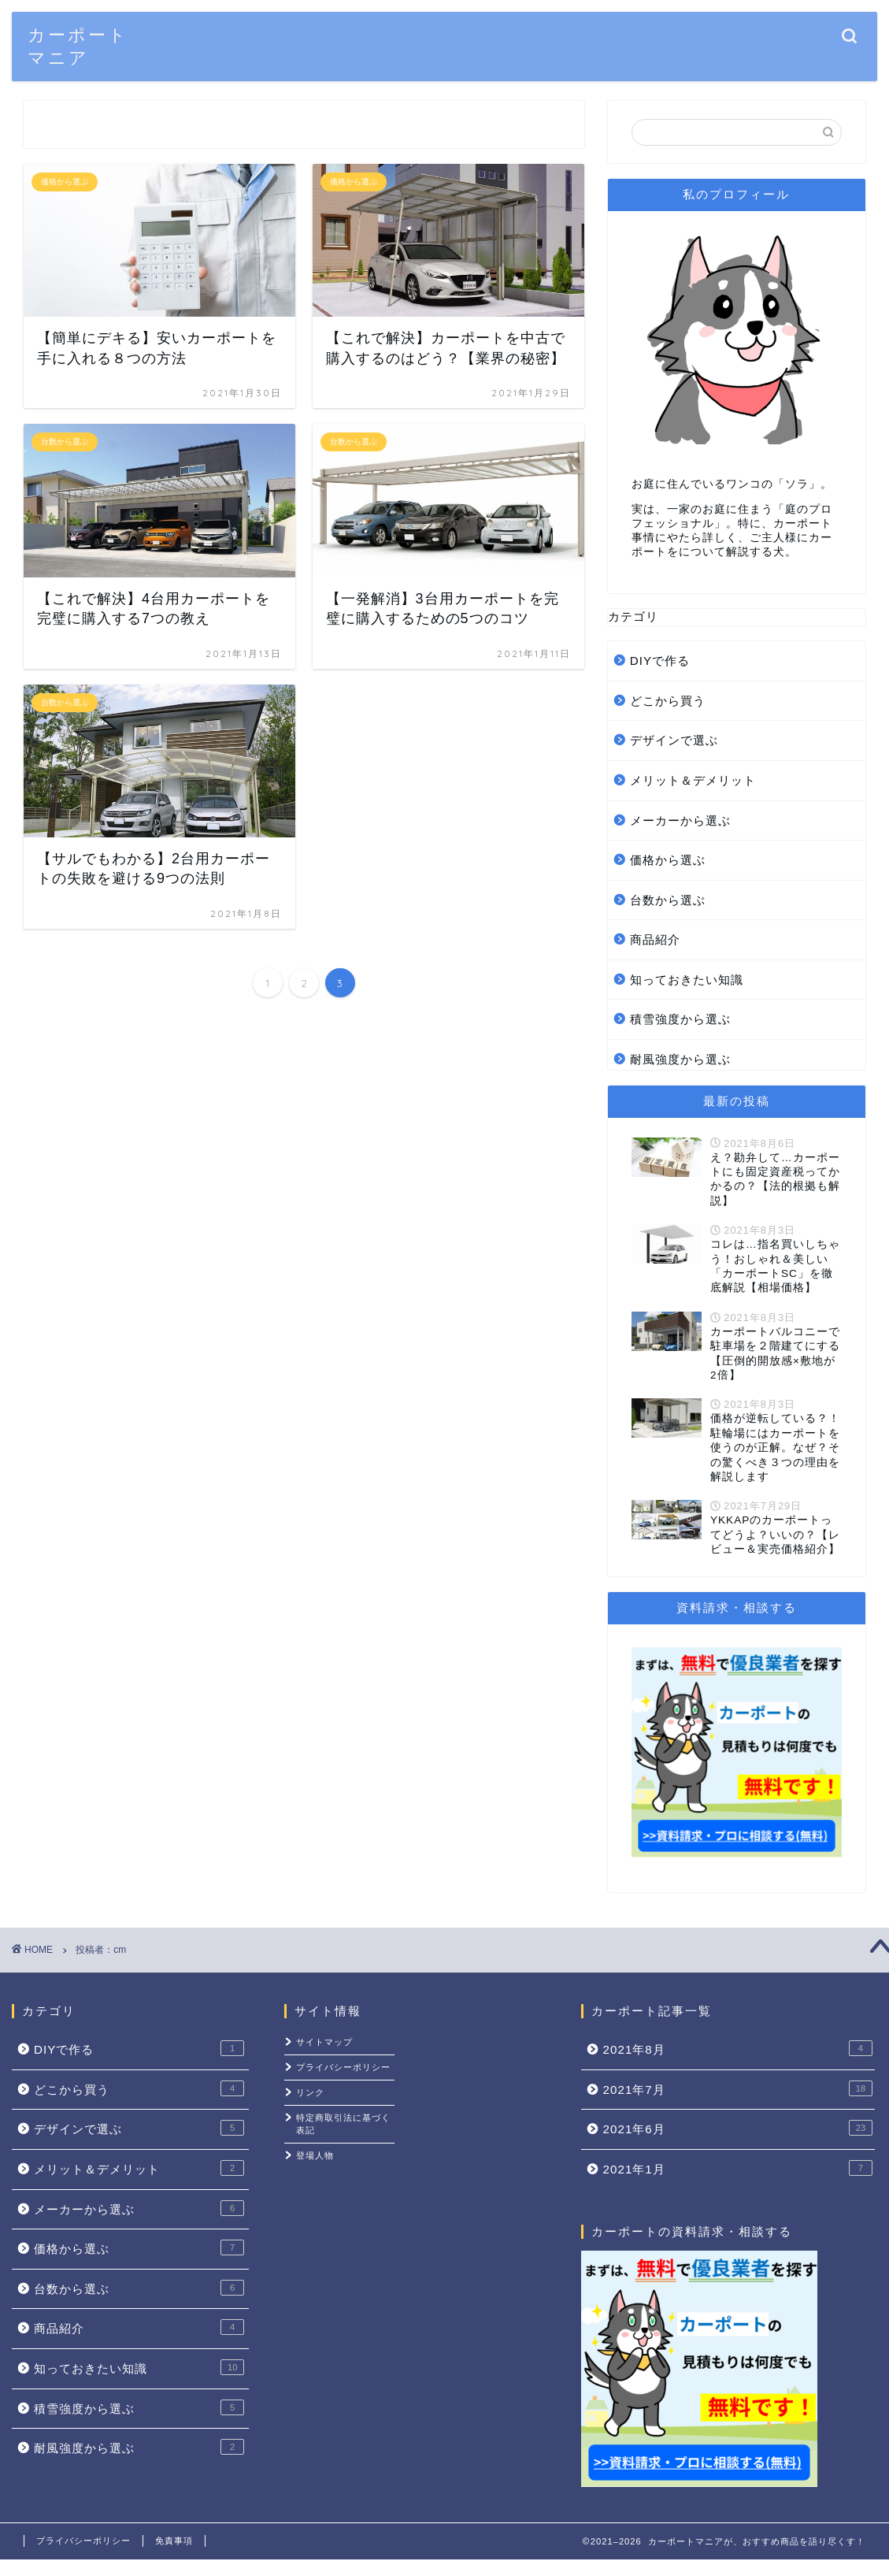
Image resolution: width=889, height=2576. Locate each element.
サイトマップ (324, 2042)
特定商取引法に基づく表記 (343, 2124)
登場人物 (315, 2155)
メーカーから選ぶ (680, 820)
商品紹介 (655, 939)
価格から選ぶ (668, 860)
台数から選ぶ (668, 900)
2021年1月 (737, 2168)
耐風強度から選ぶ (680, 1059)
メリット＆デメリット (693, 780)
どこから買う (668, 700)
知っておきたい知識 (686, 979)
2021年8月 (737, 2048)
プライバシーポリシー (343, 2067)
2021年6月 (737, 2128)
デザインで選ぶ (674, 740)
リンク (310, 2092)
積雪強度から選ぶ (680, 1019)
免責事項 (174, 2540)
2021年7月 (737, 2088)
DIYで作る (660, 660)
